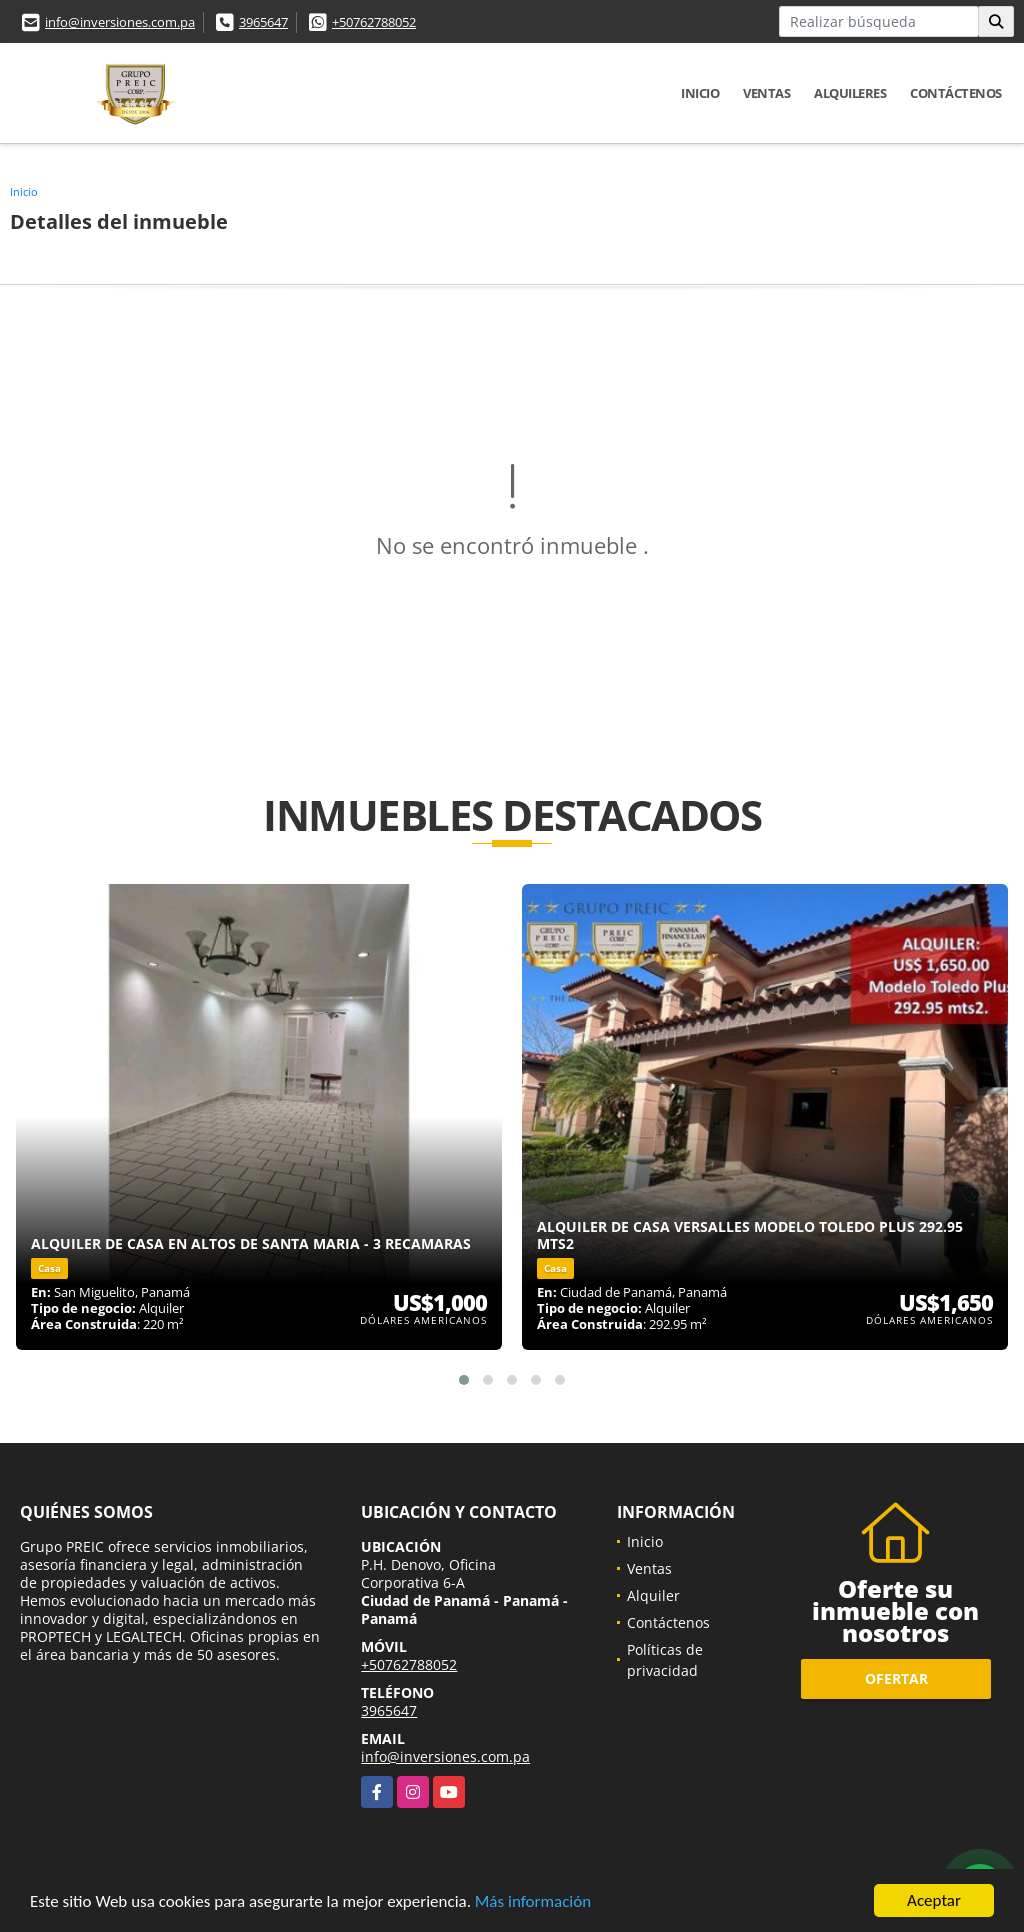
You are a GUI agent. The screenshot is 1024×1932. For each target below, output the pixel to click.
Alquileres (850, 93)
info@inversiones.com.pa (120, 22)
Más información (533, 1901)
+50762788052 (374, 22)
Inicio (700, 93)
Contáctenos (956, 93)
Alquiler (653, 1595)
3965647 (263, 22)
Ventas (766, 93)
